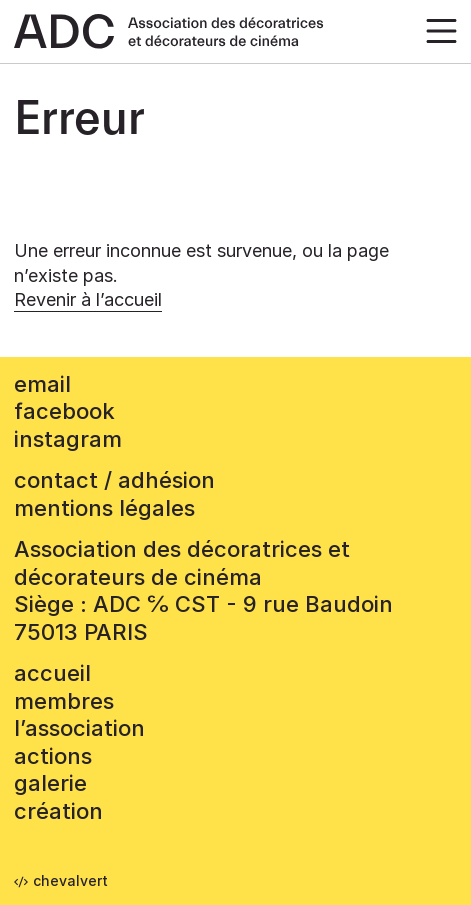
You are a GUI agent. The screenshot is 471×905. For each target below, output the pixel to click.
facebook (64, 411)
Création (58, 811)
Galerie (50, 783)
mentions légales (104, 508)
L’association (79, 728)
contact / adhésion (114, 480)
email (42, 384)
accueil (52, 673)
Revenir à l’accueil (88, 299)
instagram (68, 439)
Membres (64, 701)
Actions (53, 756)
